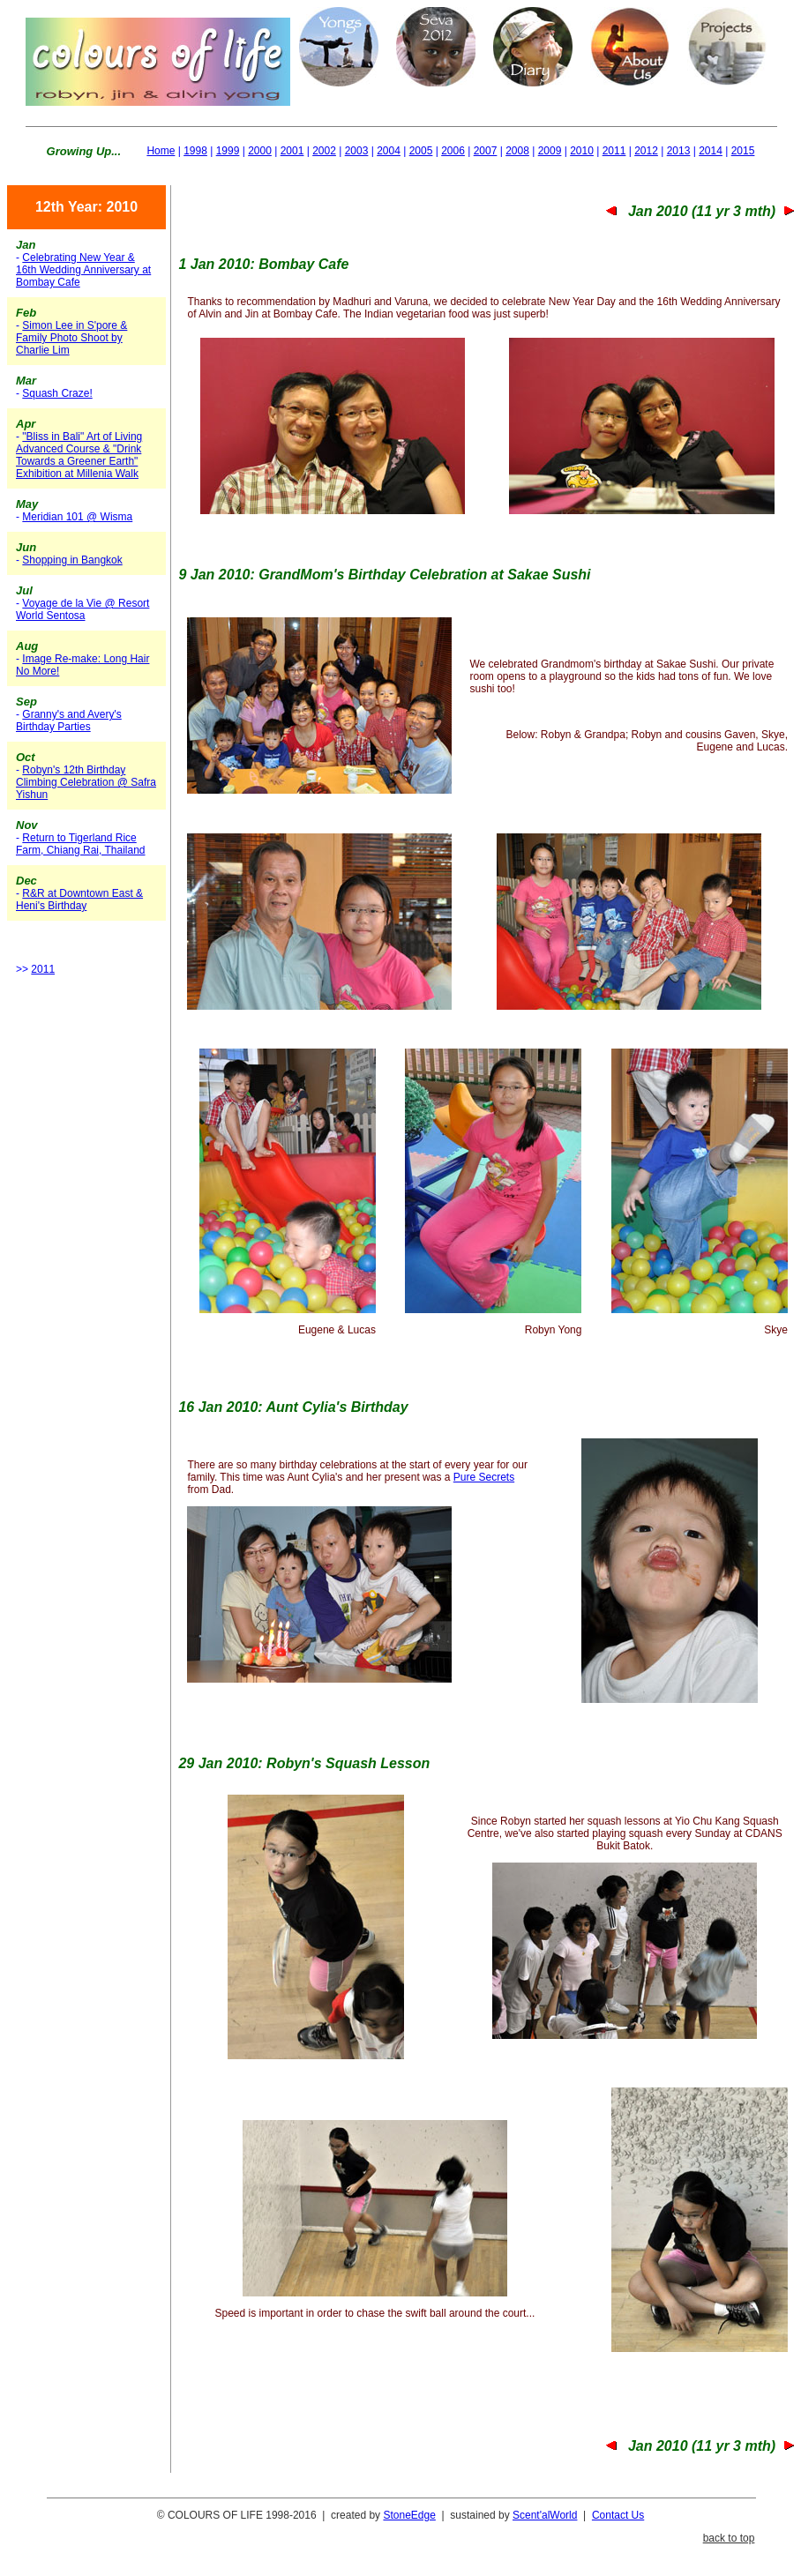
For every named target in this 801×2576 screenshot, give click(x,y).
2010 (582, 151)
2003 (357, 151)
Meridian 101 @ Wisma (77, 517)
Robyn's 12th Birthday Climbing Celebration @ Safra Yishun (86, 782)
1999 (228, 151)
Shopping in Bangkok (72, 560)
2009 (550, 151)
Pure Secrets (483, 1477)
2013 (679, 151)
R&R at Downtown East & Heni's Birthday (79, 899)
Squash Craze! (57, 393)
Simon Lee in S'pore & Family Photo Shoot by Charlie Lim (71, 337)
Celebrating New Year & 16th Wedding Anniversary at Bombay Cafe (83, 269)
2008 (517, 151)
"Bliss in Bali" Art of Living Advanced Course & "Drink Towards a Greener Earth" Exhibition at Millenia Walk (79, 455)
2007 (486, 151)
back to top (729, 2538)
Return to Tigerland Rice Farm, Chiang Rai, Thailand (81, 844)
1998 (195, 151)
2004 (388, 151)
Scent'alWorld (545, 2515)
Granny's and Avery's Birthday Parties (69, 720)
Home (160, 151)
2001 (292, 151)
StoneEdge (409, 2515)
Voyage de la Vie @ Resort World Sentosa (82, 609)
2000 (260, 151)
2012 (646, 151)
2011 (614, 151)
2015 (743, 151)
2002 (324, 151)
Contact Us (618, 2515)
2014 (710, 151)
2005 (421, 151)
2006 (453, 151)
